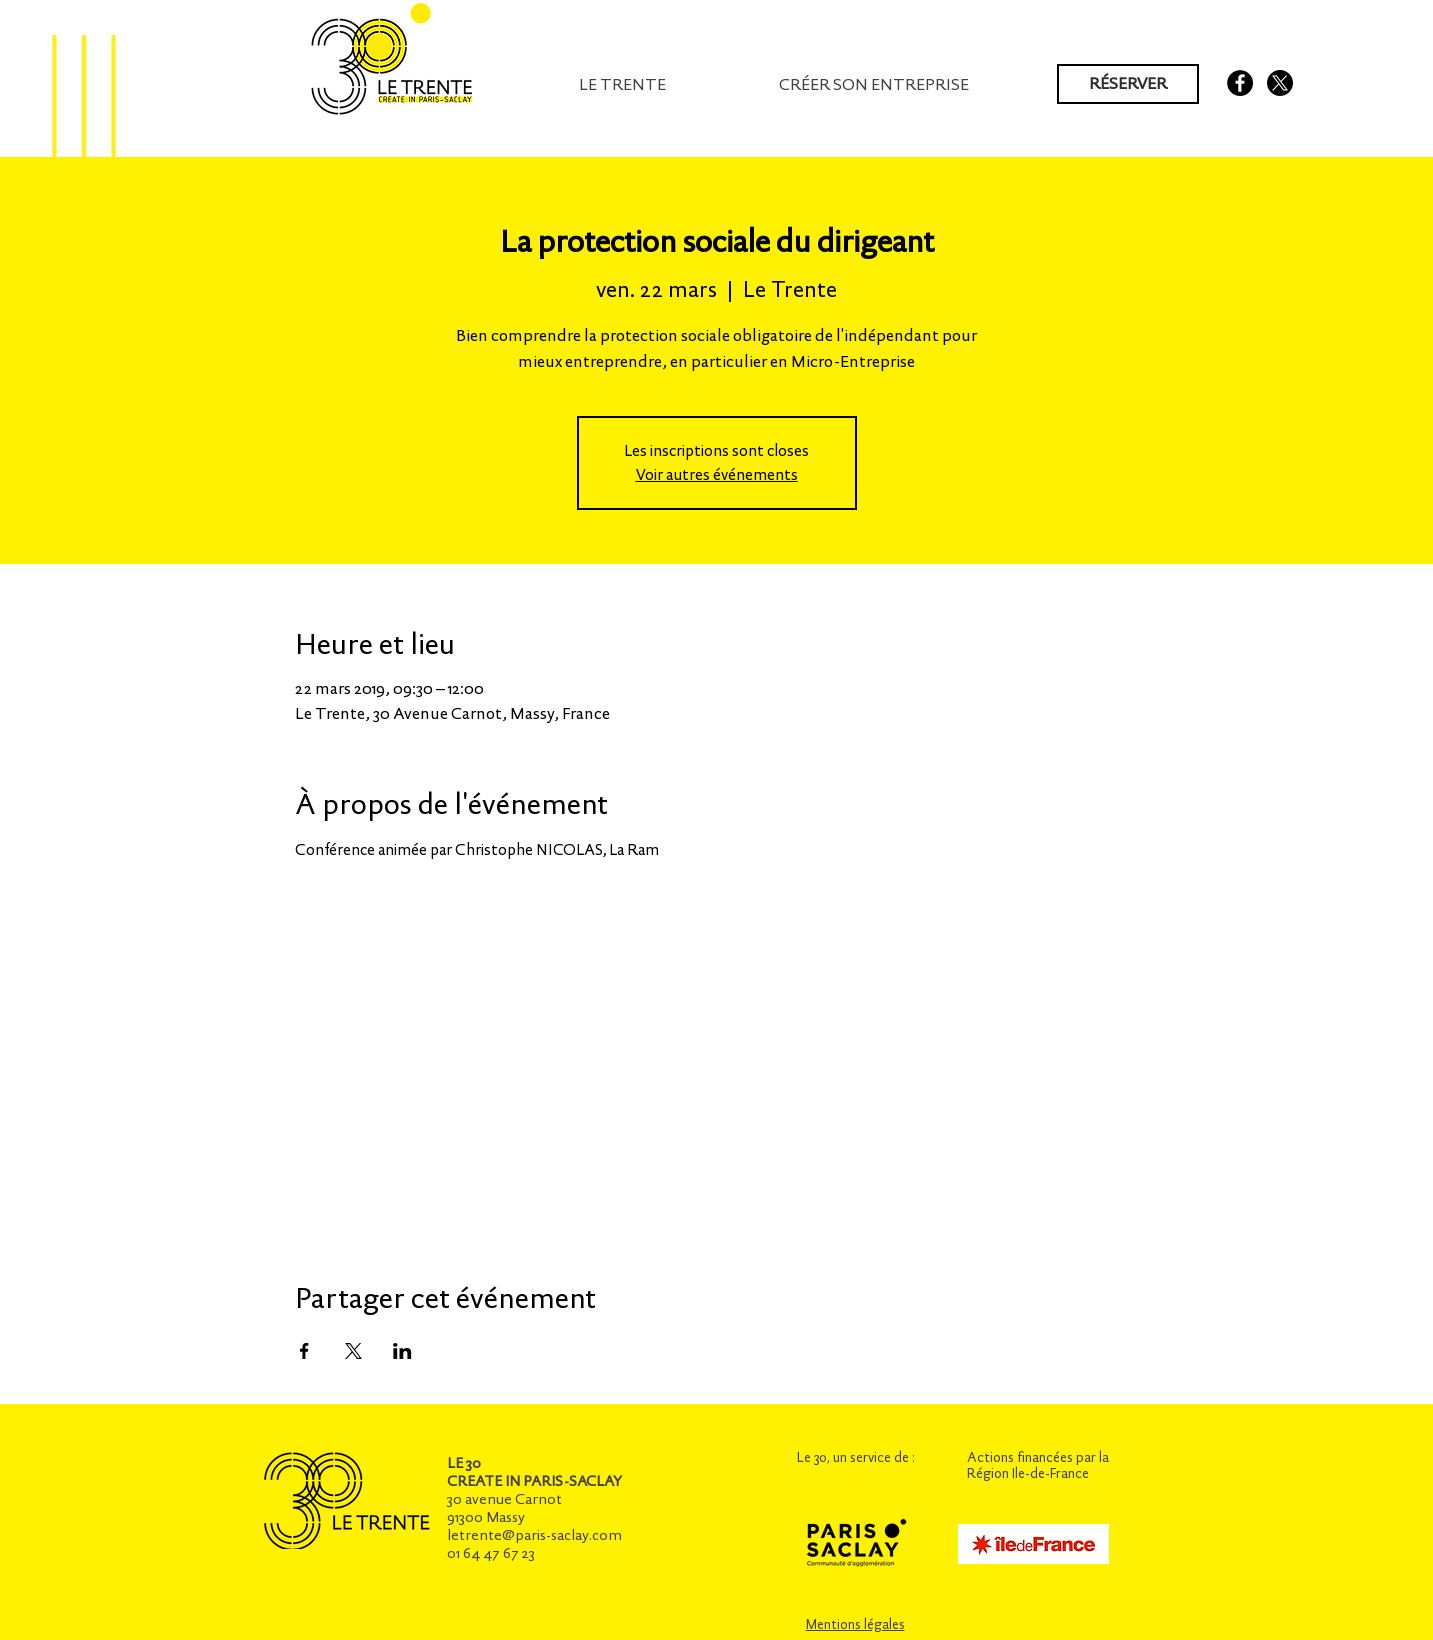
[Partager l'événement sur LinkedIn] (402, 1351)
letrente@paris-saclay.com (534, 1535)
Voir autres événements (717, 474)
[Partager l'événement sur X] (353, 1351)
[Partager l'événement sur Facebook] (304, 1351)
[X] (1280, 83)
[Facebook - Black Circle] (1240, 83)
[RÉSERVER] (1128, 84)
